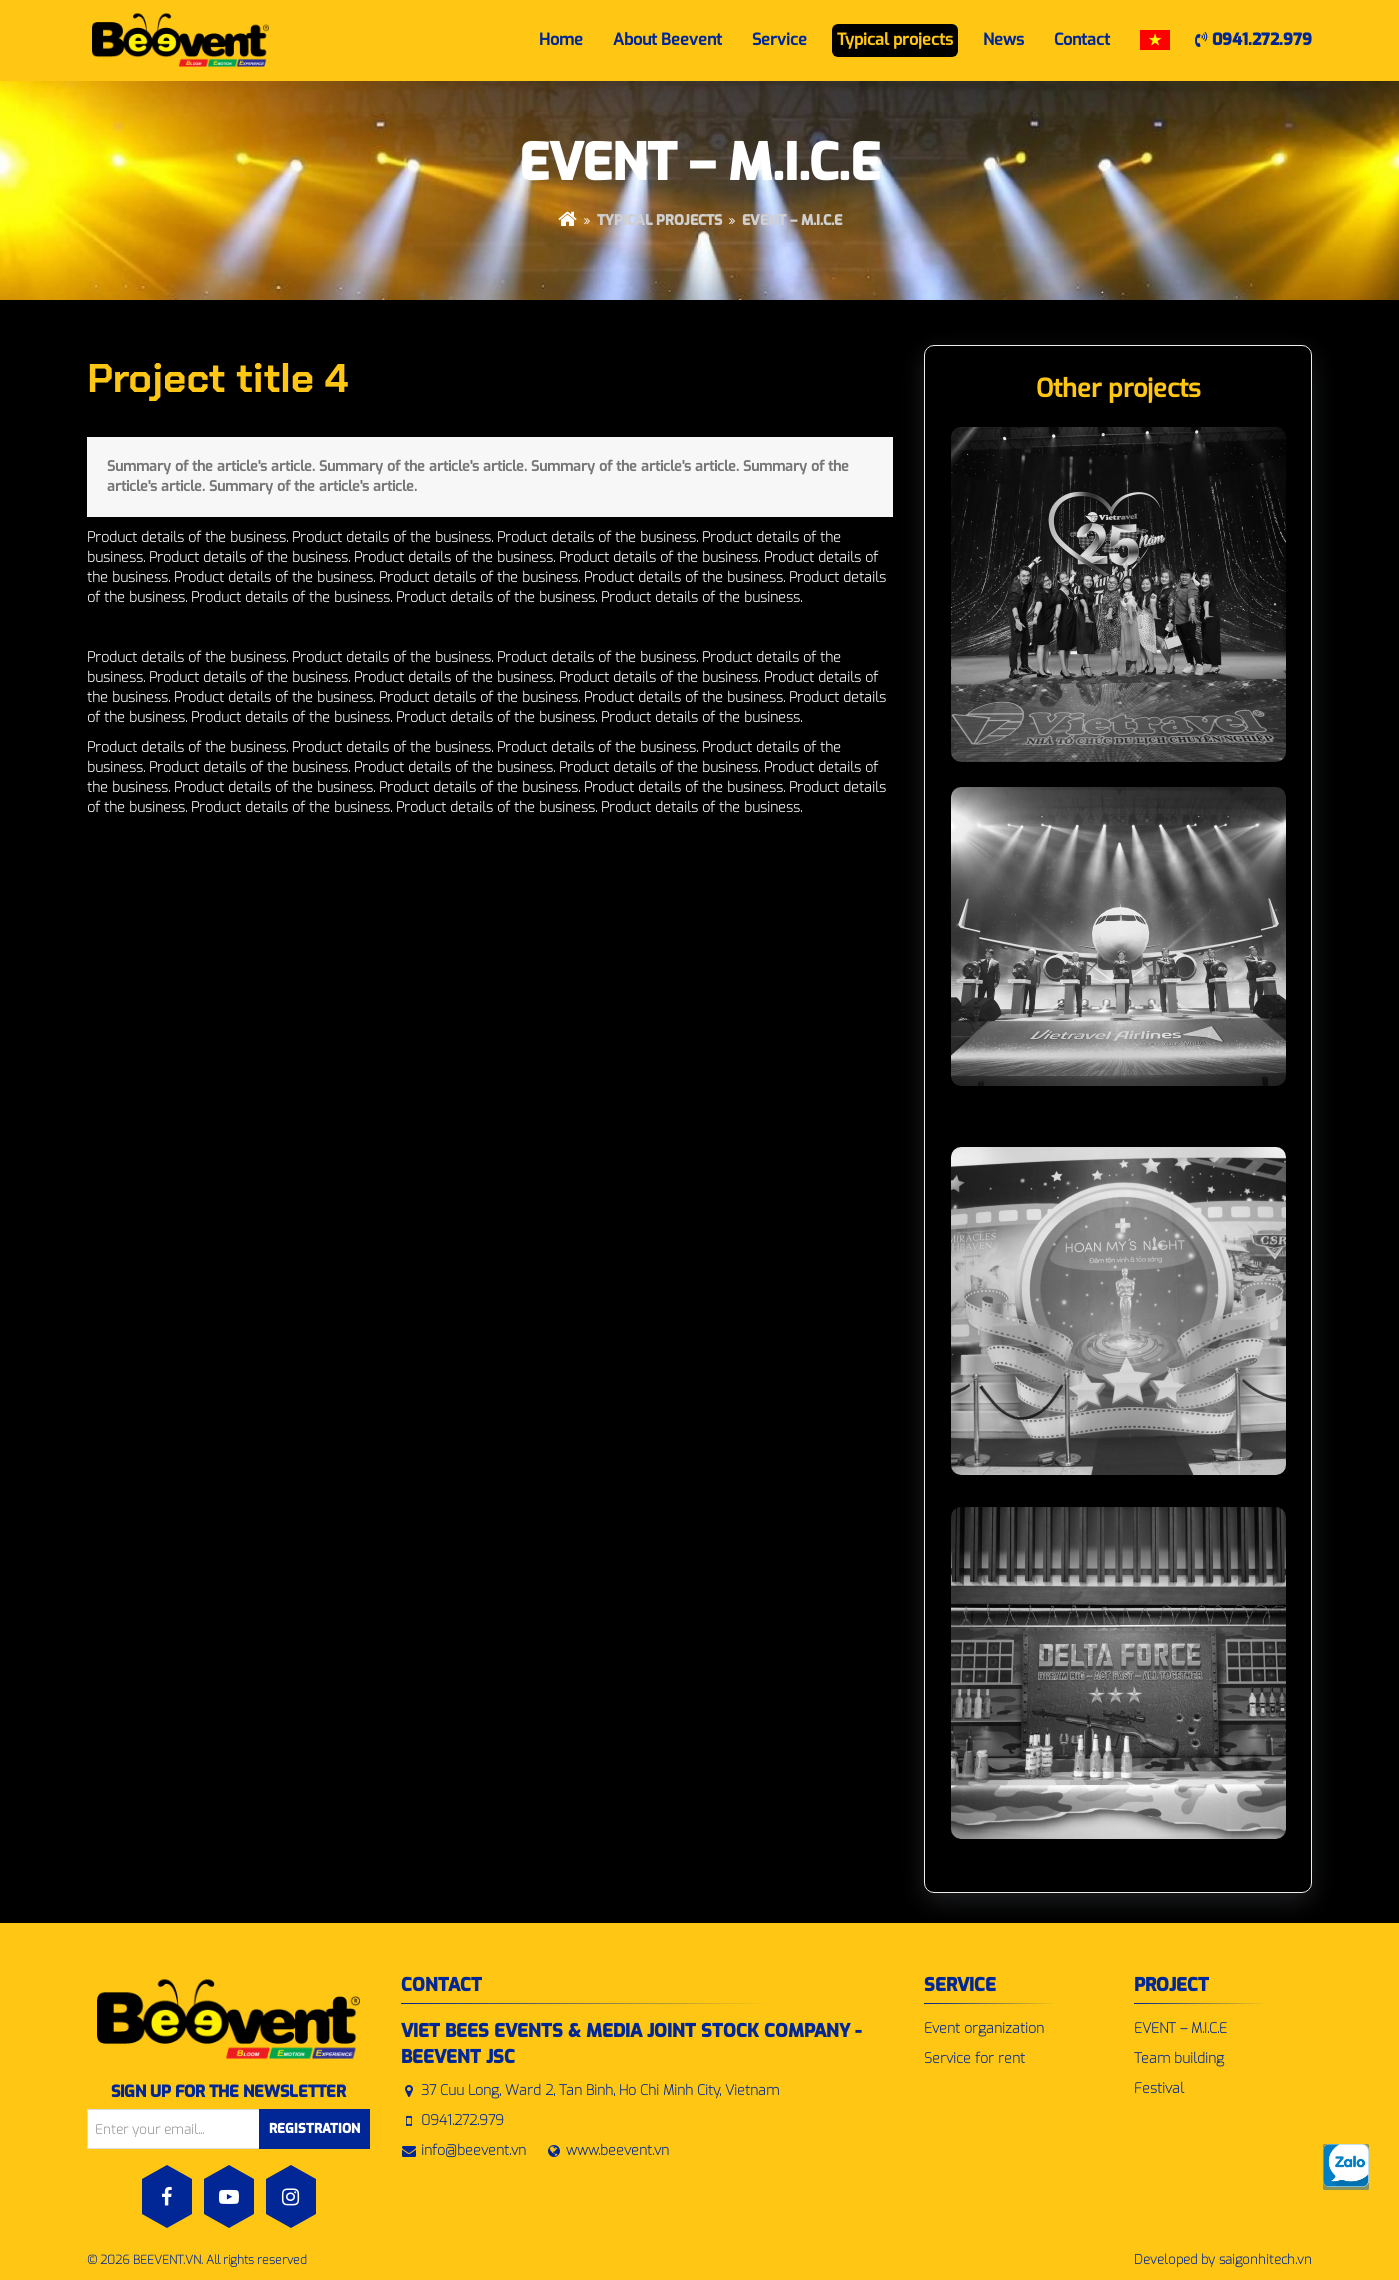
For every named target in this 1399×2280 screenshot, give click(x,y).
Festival (1159, 2088)
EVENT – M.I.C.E (792, 220)
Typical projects (659, 220)
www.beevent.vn (617, 2150)
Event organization (984, 2028)
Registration (314, 2128)
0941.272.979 (1253, 39)
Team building (1179, 2058)
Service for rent (974, 2058)
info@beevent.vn (473, 2150)
